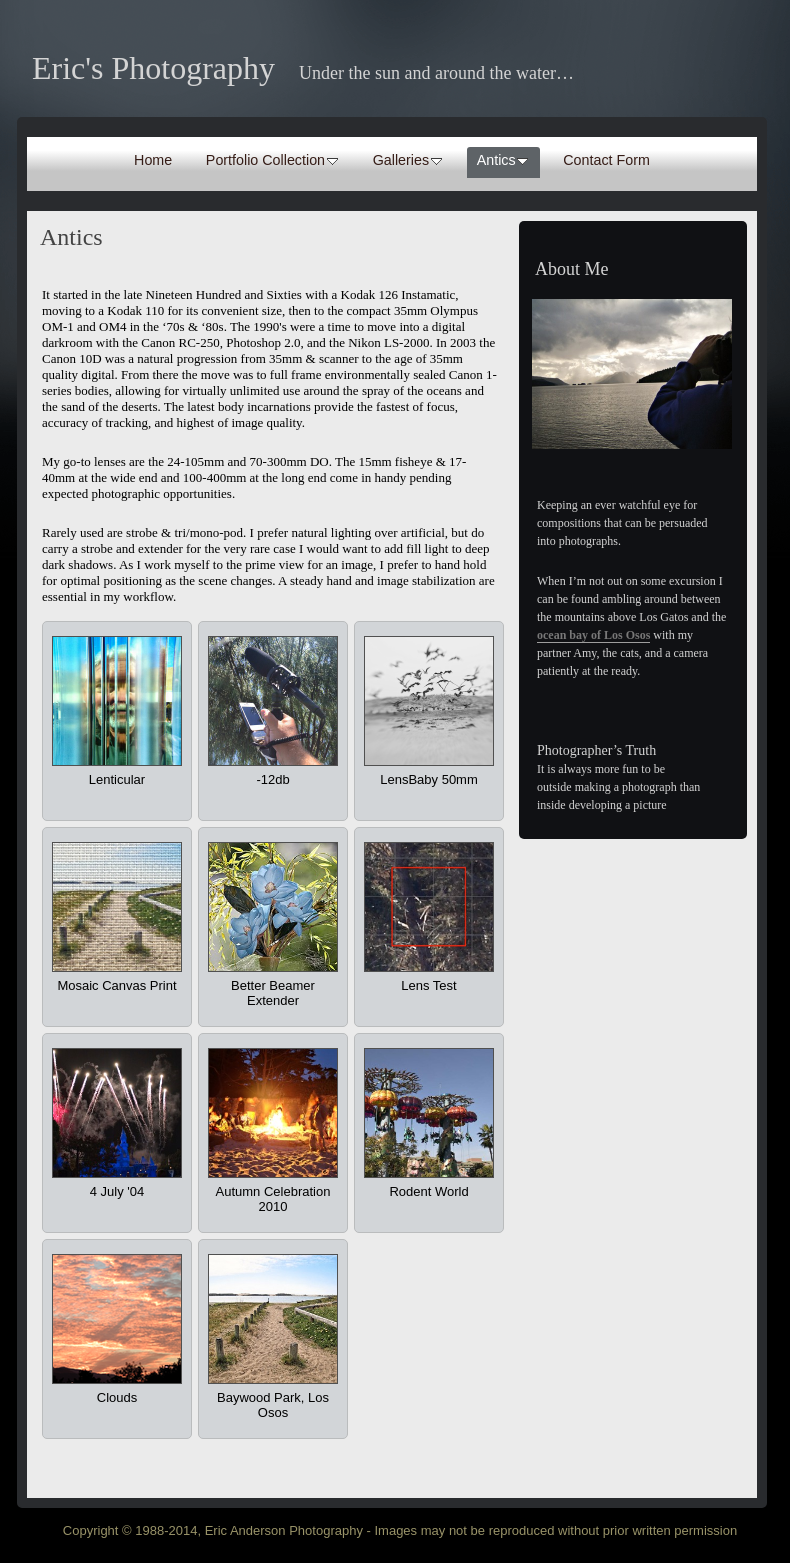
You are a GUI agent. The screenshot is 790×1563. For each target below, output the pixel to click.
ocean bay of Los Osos (593, 635)
